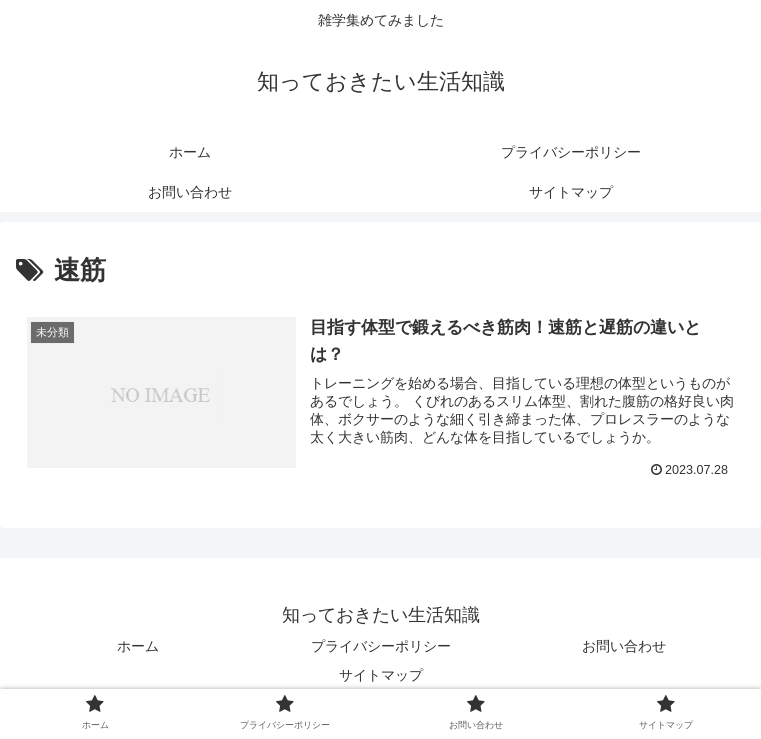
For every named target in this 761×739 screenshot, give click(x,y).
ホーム (138, 646)
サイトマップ (381, 675)
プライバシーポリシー (381, 646)
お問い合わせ (624, 646)
